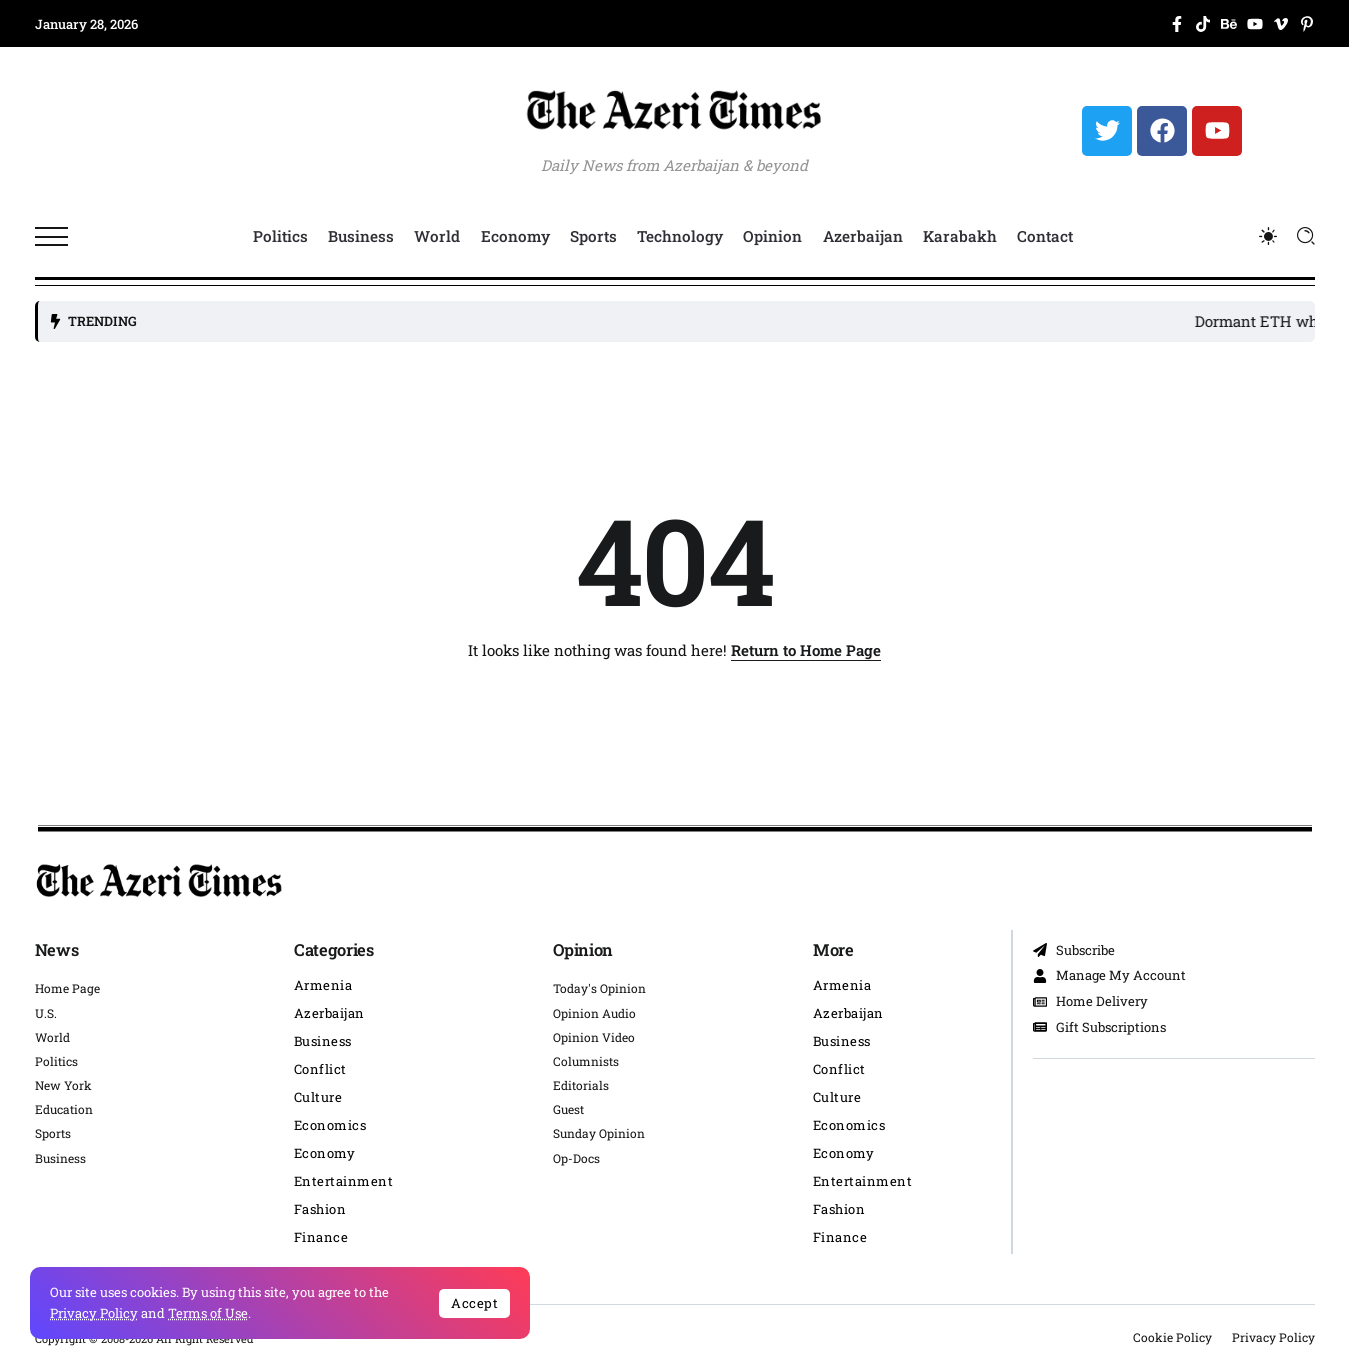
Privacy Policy (94, 1313)
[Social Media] (1177, 24)
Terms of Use (208, 1313)
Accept (474, 1303)
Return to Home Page (806, 650)
